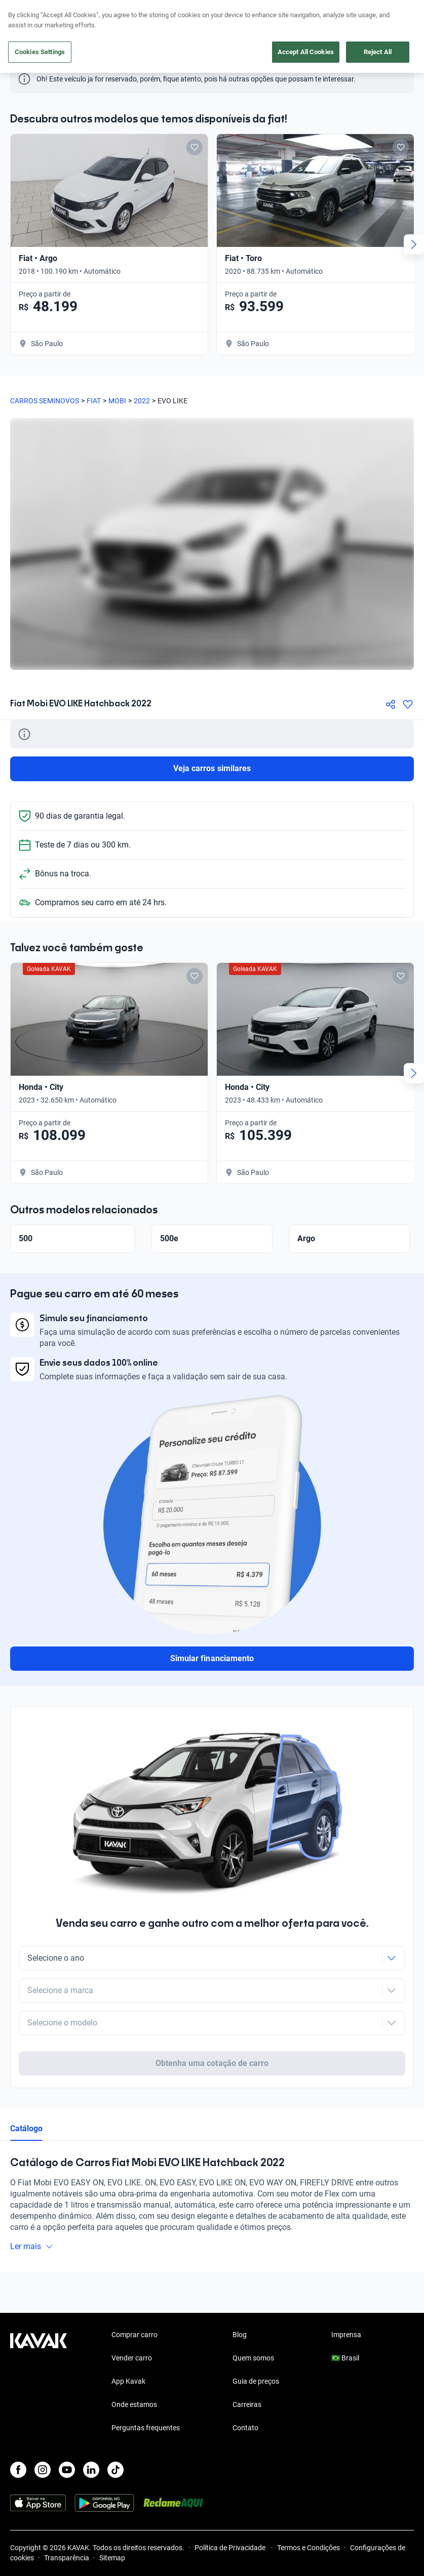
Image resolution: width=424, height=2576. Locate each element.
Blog (240, 2295)
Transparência (66, 2518)
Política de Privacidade (231, 2508)
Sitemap (112, 2518)
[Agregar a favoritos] (408, 704)
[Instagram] (42, 2430)
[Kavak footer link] (38, 2343)
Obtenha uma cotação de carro (212, 2024)
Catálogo (26, 2089)
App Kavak (128, 2342)
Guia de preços (256, 2342)
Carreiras (247, 2365)
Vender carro (131, 2318)
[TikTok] (115, 2430)
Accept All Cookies (306, 52)
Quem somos (253, 2318)
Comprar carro (134, 2295)
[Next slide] (414, 244)
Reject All (378, 52)
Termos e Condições (308, 2508)
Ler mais (31, 2207)
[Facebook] (18, 2430)
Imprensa (346, 2295)
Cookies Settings (40, 52)
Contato (245, 2388)
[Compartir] (390, 704)
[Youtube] (67, 2430)
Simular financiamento (212, 1658)
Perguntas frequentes (145, 2388)
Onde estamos (134, 2365)
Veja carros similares (212, 768)
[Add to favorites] (194, 147)
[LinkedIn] (91, 2430)
